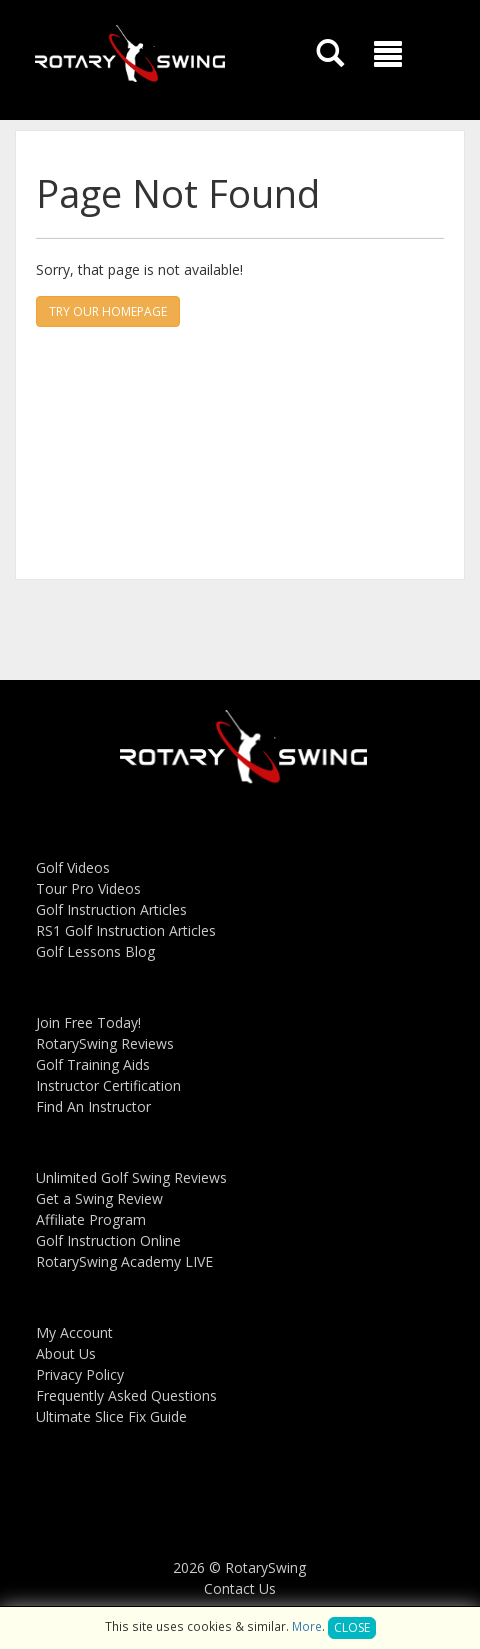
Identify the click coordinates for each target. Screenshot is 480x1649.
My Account (74, 1332)
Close (352, 1627)
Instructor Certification (108, 1085)
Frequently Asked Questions (126, 1395)
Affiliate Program (91, 1219)
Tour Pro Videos (88, 888)
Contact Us (240, 1588)
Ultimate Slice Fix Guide (111, 1416)
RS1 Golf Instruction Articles (126, 930)
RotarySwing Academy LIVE (124, 1261)
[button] (388, 54)
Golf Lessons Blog (95, 951)
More (307, 1626)
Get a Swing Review (99, 1198)
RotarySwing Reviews (105, 1043)
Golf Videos (73, 867)
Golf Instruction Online (108, 1240)
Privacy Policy (80, 1374)
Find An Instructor (93, 1106)
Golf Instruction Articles (111, 909)
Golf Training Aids (93, 1064)
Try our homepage (108, 311)
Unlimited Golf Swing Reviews (131, 1177)
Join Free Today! (88, 1022)
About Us (66, 1353)
